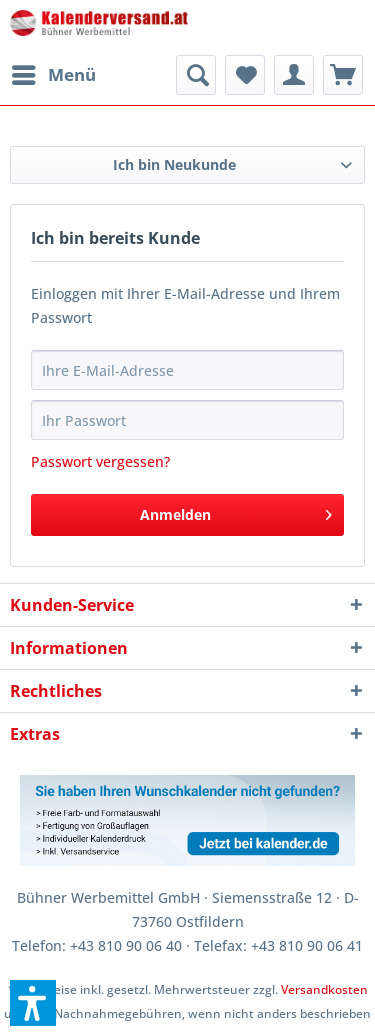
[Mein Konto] (294, 75)
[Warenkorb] (343, 75)
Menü (54, 72)
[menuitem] (53, 75)
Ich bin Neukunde (174, 164)
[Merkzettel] (245, 75)
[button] (33, 1003)
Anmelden (236, 511)
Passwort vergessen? (100, 461)
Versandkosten (324, 989)
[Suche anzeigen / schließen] (196, 75)
